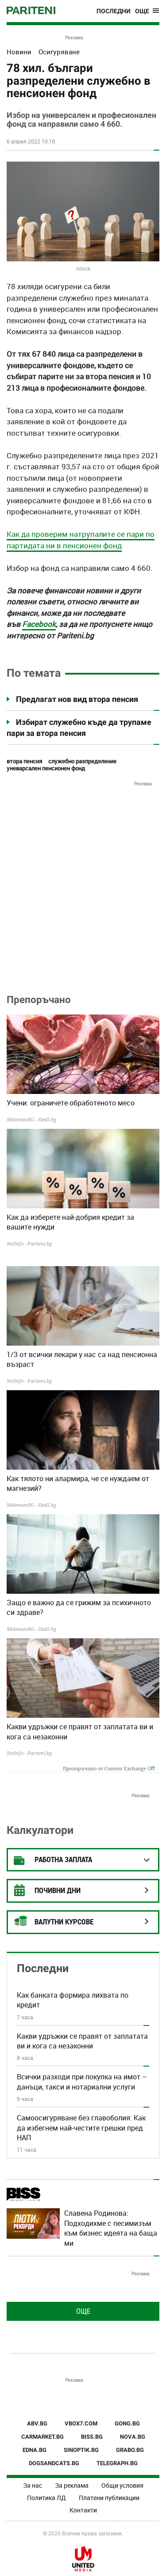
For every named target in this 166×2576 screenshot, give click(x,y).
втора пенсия (24, 761)
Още (83, 2311)
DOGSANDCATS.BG (54, 2463)
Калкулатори (40, 1830)
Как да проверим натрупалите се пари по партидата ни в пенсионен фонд (80, 540)
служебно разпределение (82, 761)
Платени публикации (109, 2497)
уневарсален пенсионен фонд (46, 768)
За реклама (72, 2485)
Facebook (39, 624)
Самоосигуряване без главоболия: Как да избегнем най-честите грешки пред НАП (81, 2127)
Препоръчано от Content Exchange (109, 1768)
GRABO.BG (130, 2450)
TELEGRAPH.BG (117, 2463)
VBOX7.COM (81, 2423)
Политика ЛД (46, 2497)
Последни (114, 11)
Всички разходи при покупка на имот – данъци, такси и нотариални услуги (82, 2081)
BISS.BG (92, 2436)
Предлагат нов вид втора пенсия (77, 699)
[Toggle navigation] (147, 11)
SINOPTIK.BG (81, 2450)
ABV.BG (37, 2423)
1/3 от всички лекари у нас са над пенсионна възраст (82, 1359)
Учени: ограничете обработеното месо (71, 1103)
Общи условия (122, 2485)
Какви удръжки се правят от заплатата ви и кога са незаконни (80, 1731)
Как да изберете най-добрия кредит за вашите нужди (70, 1222)
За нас (32, 2485)
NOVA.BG (132, 2436)
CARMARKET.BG (42, 2436)
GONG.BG (127, 2423)
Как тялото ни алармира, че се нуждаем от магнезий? (78, 1483)
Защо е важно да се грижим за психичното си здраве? (79, 1607)
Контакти (83, 2510)
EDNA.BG (34, 2450)
